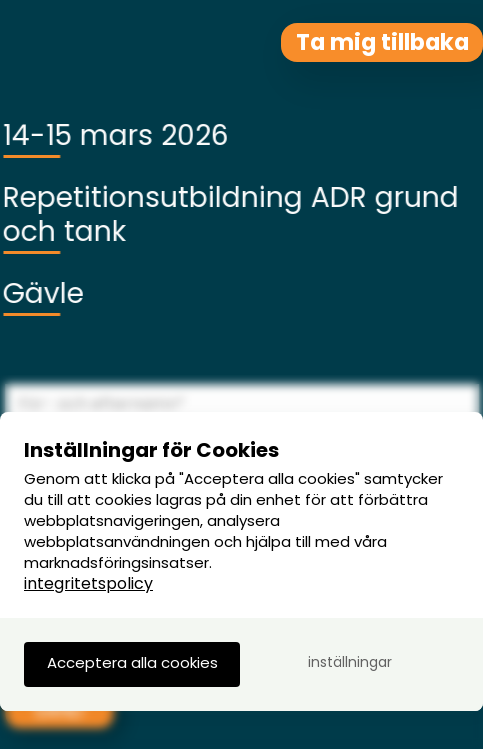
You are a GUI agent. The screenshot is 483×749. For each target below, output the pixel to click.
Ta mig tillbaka (382, 42)
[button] (132, 665)
